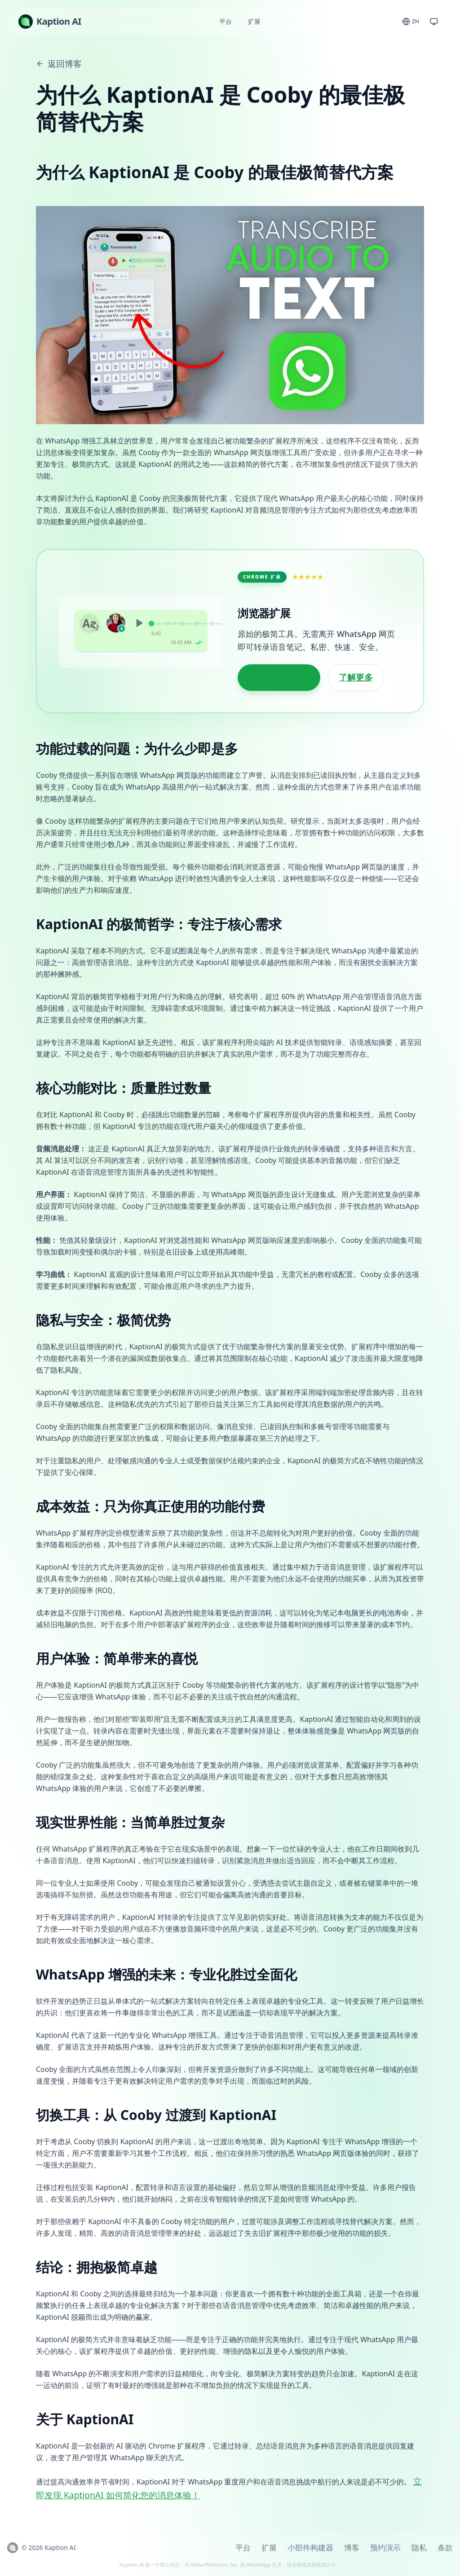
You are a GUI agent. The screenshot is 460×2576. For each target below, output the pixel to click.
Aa (89, 623)
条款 (445, 2547)
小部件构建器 (310, 2547)
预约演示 (385, 2547)
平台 (225, 21)
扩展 (254, 21)
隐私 (419, 2547)
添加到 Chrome (279, 677)
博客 (351, 2547)
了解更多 (356, 677)
